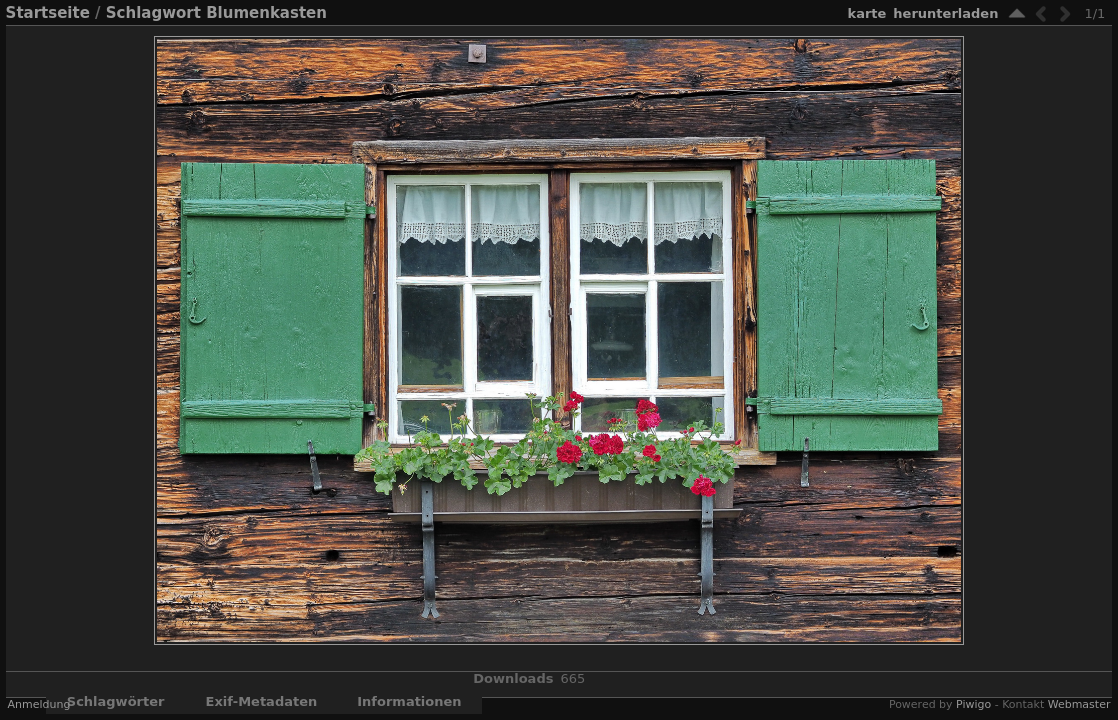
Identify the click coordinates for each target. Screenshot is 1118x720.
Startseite (48, 13)
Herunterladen (945, 13)
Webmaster (1079, 704)
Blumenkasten (266, 13)
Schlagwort (153, 13)
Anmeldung (39, 704)
